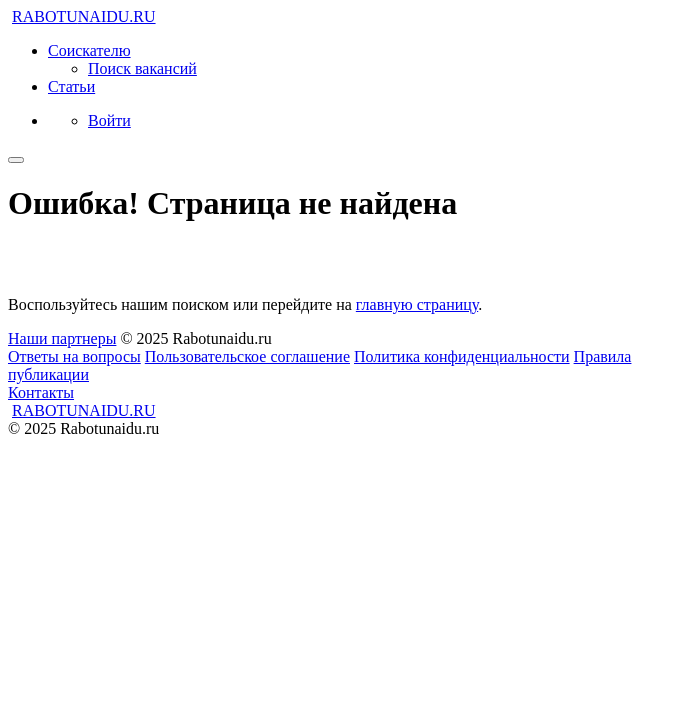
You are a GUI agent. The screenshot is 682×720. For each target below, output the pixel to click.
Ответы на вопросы (74, 356)
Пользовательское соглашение (247, 356)
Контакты (41, 392)
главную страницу (417, 304)
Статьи (71, 86)
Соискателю (89, 50)
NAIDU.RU (84, 16)
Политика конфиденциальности (462, 356)
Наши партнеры (62, 338)
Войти (109, 120)
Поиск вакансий (142, 68)
